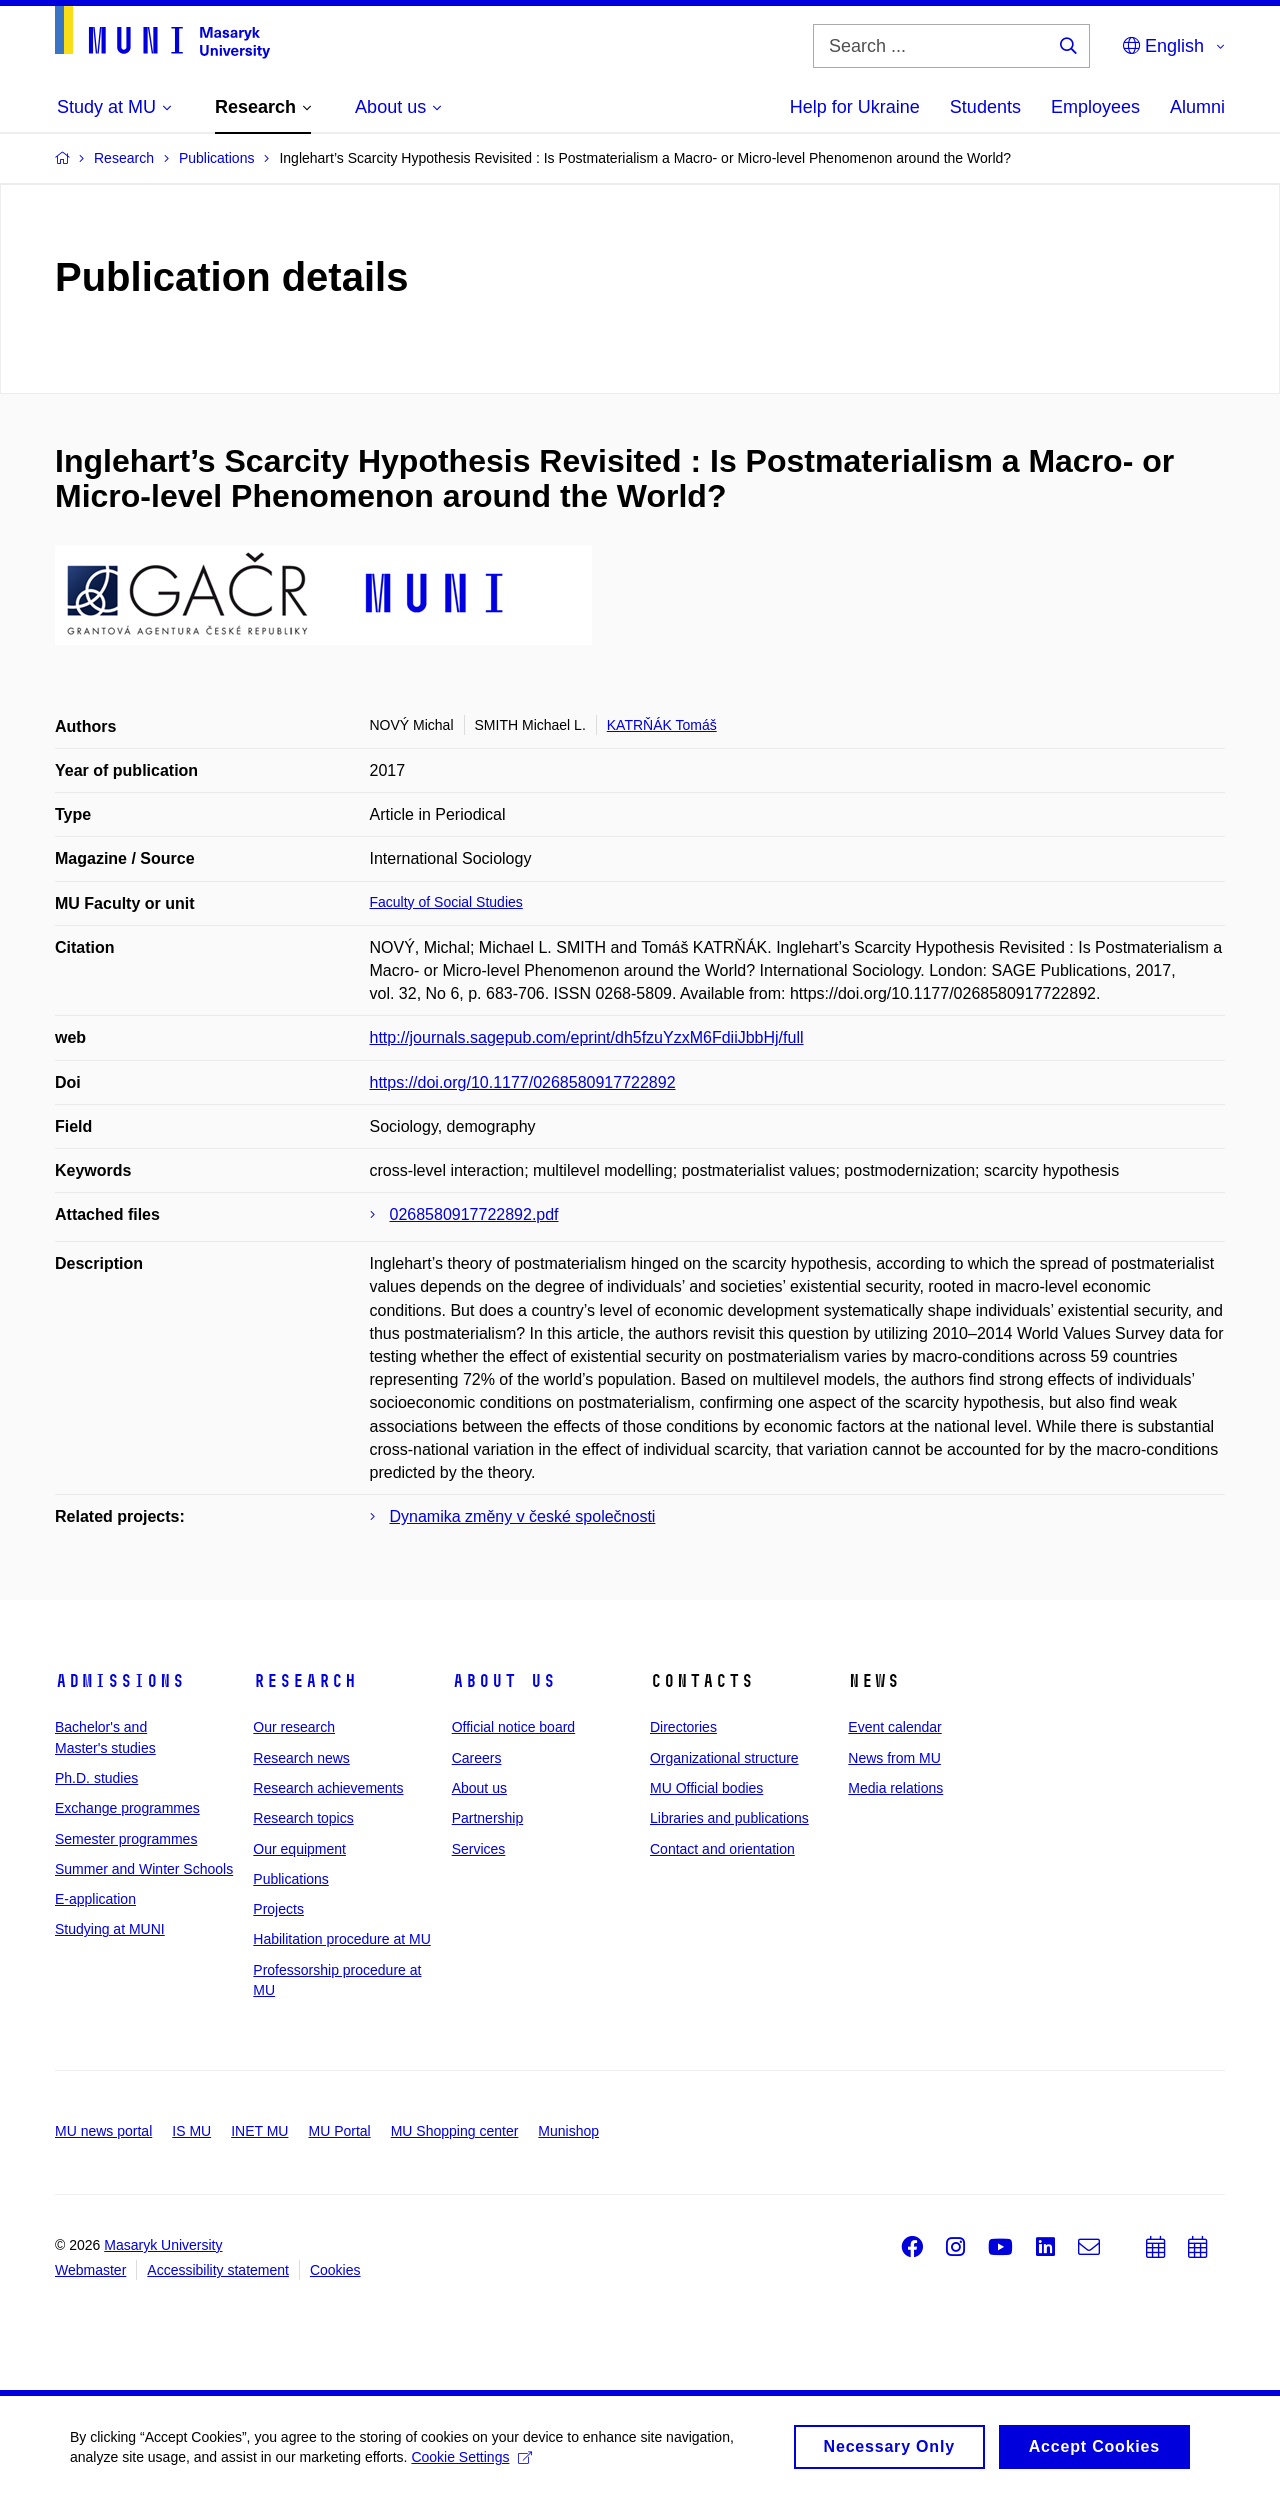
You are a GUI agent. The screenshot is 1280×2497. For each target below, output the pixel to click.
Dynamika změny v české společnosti (523, 1516)
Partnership (488, 1818)
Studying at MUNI (110, 1929)
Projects (278, 1909)
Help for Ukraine (855, 107)
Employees (1095, 107)
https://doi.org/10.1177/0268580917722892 (523, 1082)
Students (985, 107)
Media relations (895, 1788)
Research (305, 1681)
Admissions (120, 1681)
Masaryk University (163, 2245)
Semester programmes (126, 1839)
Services (479, 1849)
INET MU (259, 2131)
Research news (301, 1758)
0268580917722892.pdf (474, 1214)
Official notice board (513, 1727)
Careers (477, 1758)
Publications (291, 1879)
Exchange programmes (127, 1808)
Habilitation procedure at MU (341, 1939)
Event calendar (894, 1727)
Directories (683, 1727)
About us (504, 1681)
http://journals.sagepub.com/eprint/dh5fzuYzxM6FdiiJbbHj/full (587, 1037)
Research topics (303, 1818)
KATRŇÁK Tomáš (662, 725)
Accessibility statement (218, 2270)
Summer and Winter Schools (144, 1869)
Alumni (1197, 107)
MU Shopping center (455, 2131)
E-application (95, 1899)
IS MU (191, 2131)
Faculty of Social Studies (446, 902)
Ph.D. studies (96, 1778)
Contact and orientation (722, 1849)
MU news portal (103, 2131)
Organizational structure (724, 1758)
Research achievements (328, 1788)
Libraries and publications (729, 1818)
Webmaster (90, 2270)
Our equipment (299, 1849)
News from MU (894, 1758)
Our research (294, 1727)
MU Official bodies (706, 1788)
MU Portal (339, 2131)
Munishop (568, 2131)
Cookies (335, 2270)
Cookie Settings (471, 2462)
